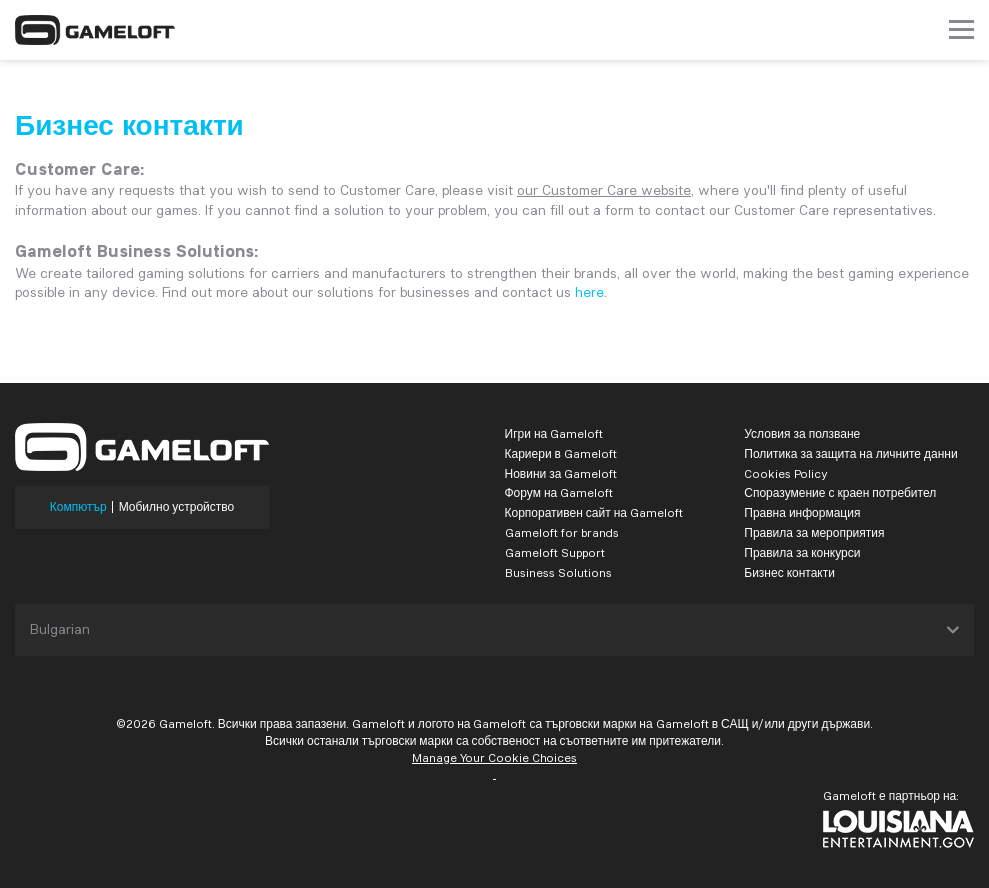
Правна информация (802, 512)
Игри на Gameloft (554, 433)
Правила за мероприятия (814, 532)
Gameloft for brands (562, 532)
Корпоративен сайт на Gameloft (594, 512)
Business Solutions (558, 572)
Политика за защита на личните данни (850, 453)
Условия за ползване (802, 433)
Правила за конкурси (802, 552)
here (589, 292)
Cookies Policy (786, 473)
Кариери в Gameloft (561, 453)
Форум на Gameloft (559, 492)
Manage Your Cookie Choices (494, 757)
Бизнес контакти (789, 572)
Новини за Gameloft (561, 473)
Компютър (78, 507)
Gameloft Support (555, 552)
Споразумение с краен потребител (840, 492)
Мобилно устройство (177, 507)
